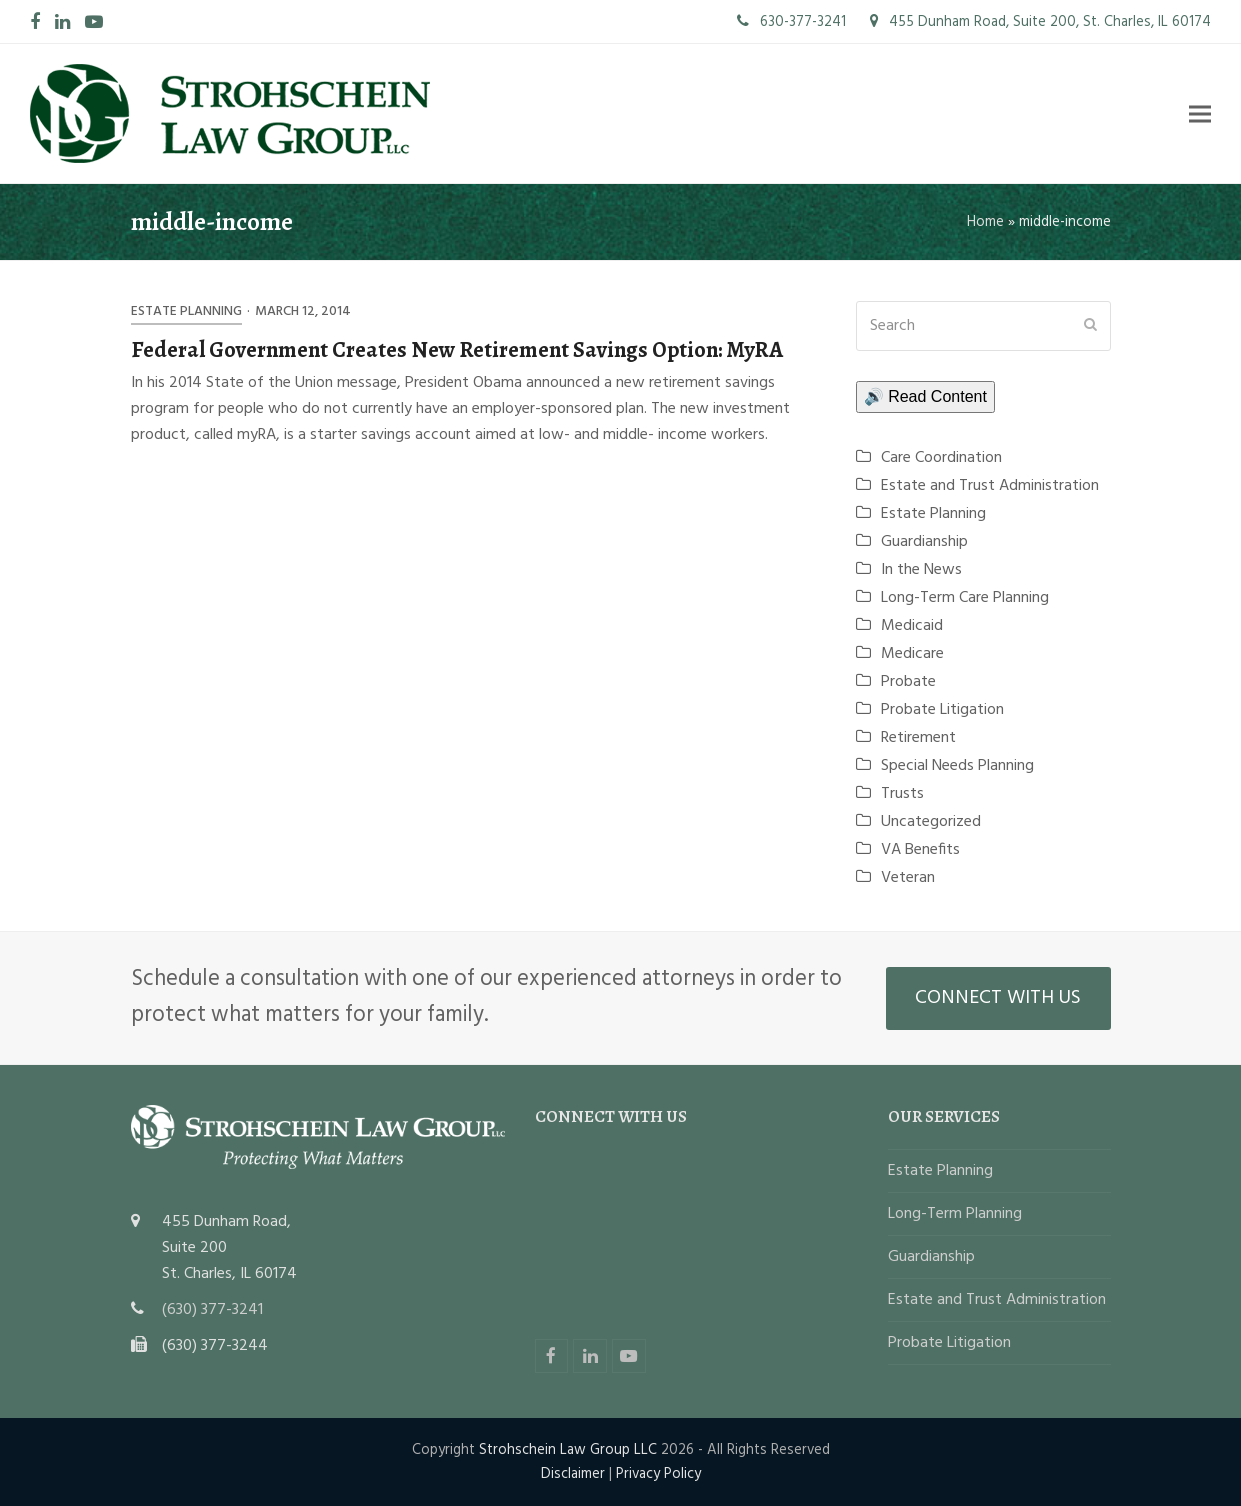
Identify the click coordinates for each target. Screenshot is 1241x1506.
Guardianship (924, 542)
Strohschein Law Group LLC (568, 1450)
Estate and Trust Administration (990, 486)
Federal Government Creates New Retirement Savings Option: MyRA (457, 349)
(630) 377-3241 (212, 1310)
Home (985, 222)
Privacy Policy (658, 1474)
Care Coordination (941, 458)
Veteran (908, 878)
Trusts (902, 794)
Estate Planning (186, 311)
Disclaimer (573, 1474)
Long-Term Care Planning (965, 598)
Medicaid (912, 626)
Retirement (918, 738)
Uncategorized (931, 822)
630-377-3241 (791, 22)
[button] (1200, 113)
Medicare (912, 654)
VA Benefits (920, 850)
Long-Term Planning (955, 1214)
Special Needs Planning (957, 766)
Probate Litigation (942, 710)
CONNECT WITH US (998, 998)
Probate (908, 682)
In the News (921, 570)
